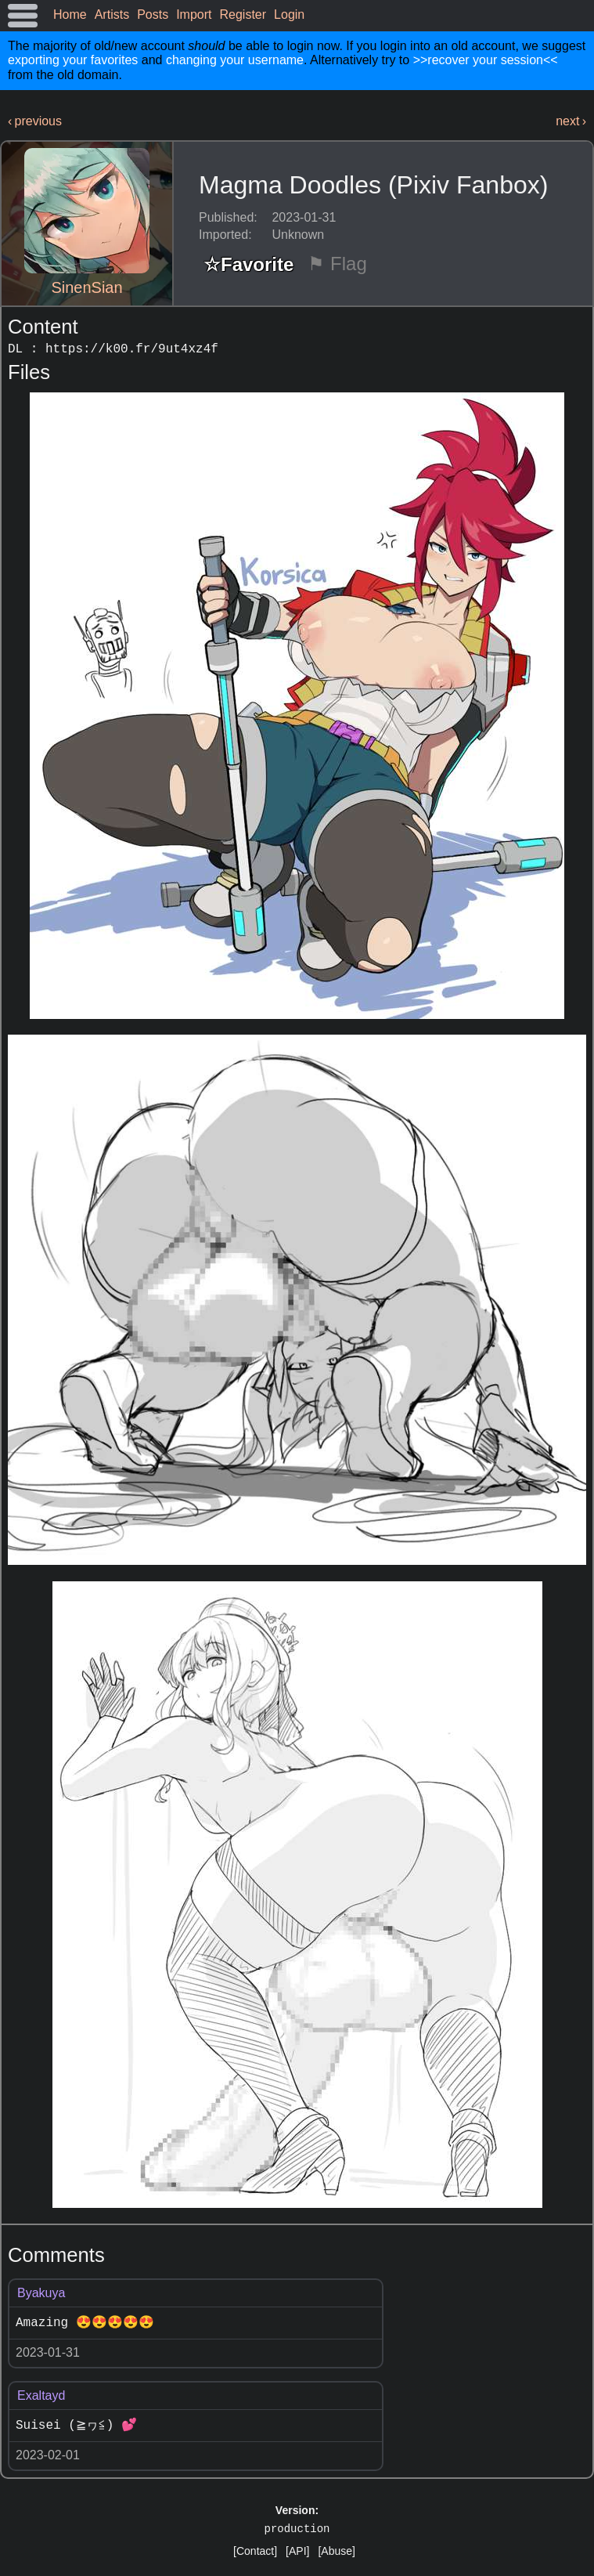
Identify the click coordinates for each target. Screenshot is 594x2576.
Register (243, 14)
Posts (152, 14)
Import (193, 14)
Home (70, 14)
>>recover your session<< (485, 60)
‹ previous (35, 121)
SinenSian (86, 287)
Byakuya (41, 2293)
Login (289, 14)
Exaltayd (41, 2395)
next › (571, 121)
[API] (297, 2551)
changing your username (235, 60)
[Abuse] (336, 2551)
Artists (112, 14)
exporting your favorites (73, 60)
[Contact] (255, 2551)
